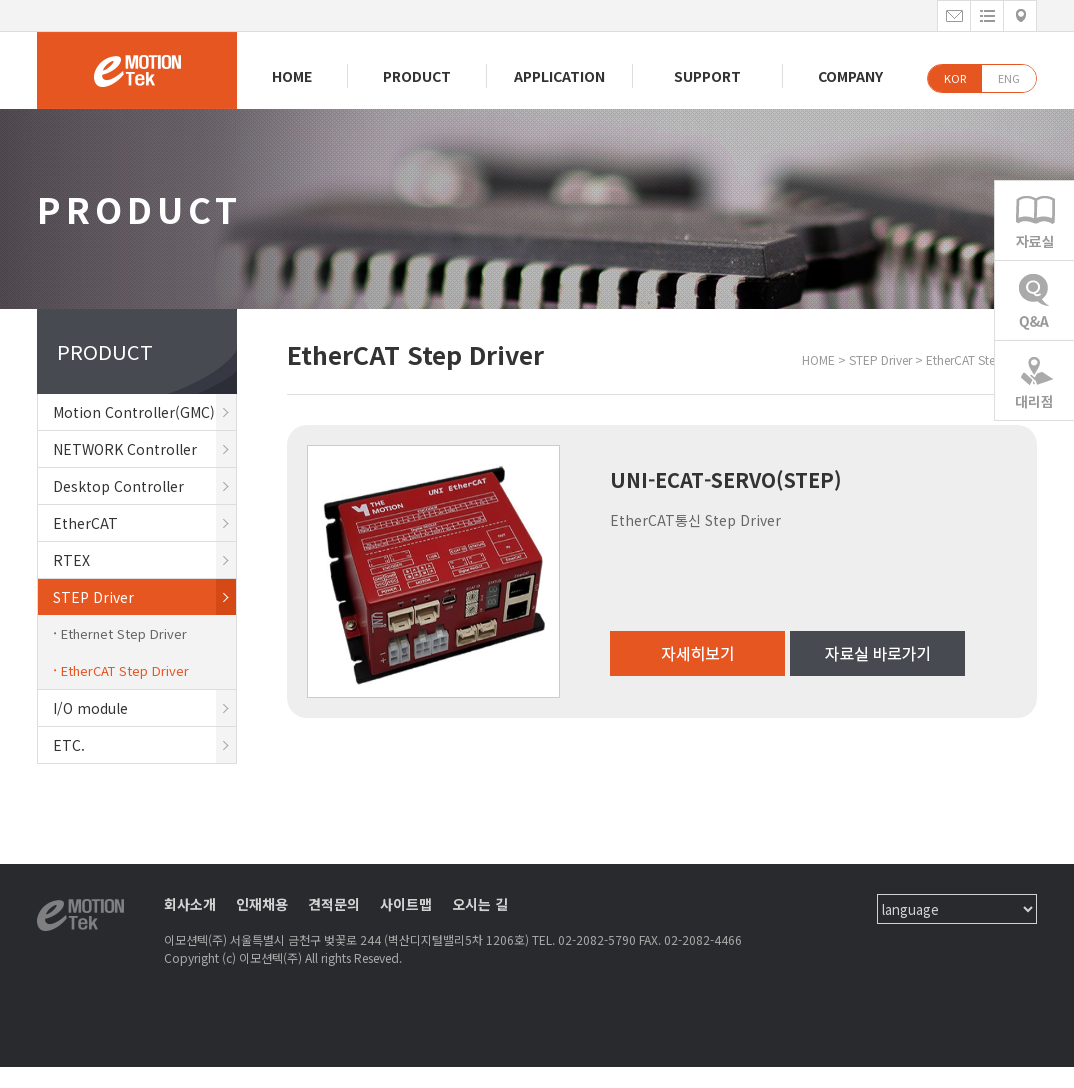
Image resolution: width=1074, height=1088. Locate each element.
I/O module (144, 708)
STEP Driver (144, 597)
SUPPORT (707, 76)
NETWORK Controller (144, 449)
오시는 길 (480, 904)
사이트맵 (406, 904)
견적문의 (334, 904)
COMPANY (850, 76)
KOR (955, 78)
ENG (1009, 78)
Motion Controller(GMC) (144, 412)
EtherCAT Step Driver (125, 670)
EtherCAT (144, 523)
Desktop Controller (144, 486)
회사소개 (190, 904)
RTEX (144, 560)
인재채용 (262, 904)
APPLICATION (559, 76)
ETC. (144, 745)
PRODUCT (417, 76)
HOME (292, 76)
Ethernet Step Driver (124, 633)
